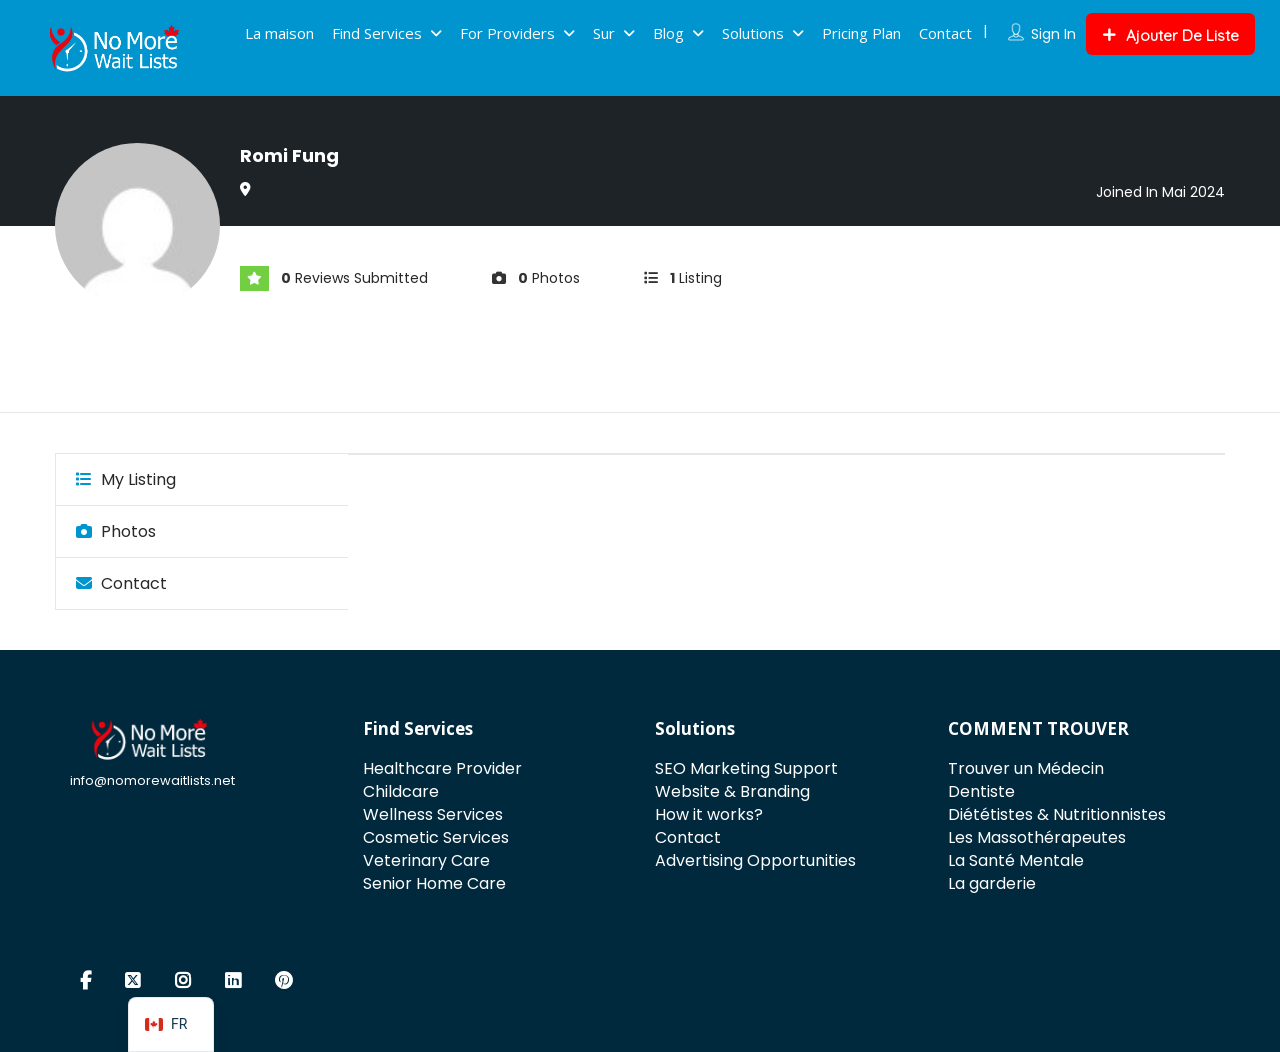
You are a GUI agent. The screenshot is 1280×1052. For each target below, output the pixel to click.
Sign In (1053, 34)
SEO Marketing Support (746, 768)
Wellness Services (433, 814)
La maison (279, 33)
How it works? (709, 814)
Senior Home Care (434, 883)
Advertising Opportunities (755, 860)
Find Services (377, 33)
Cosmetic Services (436, 837)
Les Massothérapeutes (1037, 837)
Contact (945, 33)
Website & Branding (732, 791)
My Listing (126, 479)
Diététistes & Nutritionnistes (1057, 814)
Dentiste (981, 791)
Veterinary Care (426, 860)
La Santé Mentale (1016, 860)
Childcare (401, 791)
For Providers (507, 33)
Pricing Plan (861, 33)
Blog (668, 33)
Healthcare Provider (442, 768)
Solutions (753, 33)
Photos (116, 531)
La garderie (992, 883)
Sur (604, 33)
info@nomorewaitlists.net (152, 780)
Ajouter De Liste (1170, 35)
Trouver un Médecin (1026, 768)
